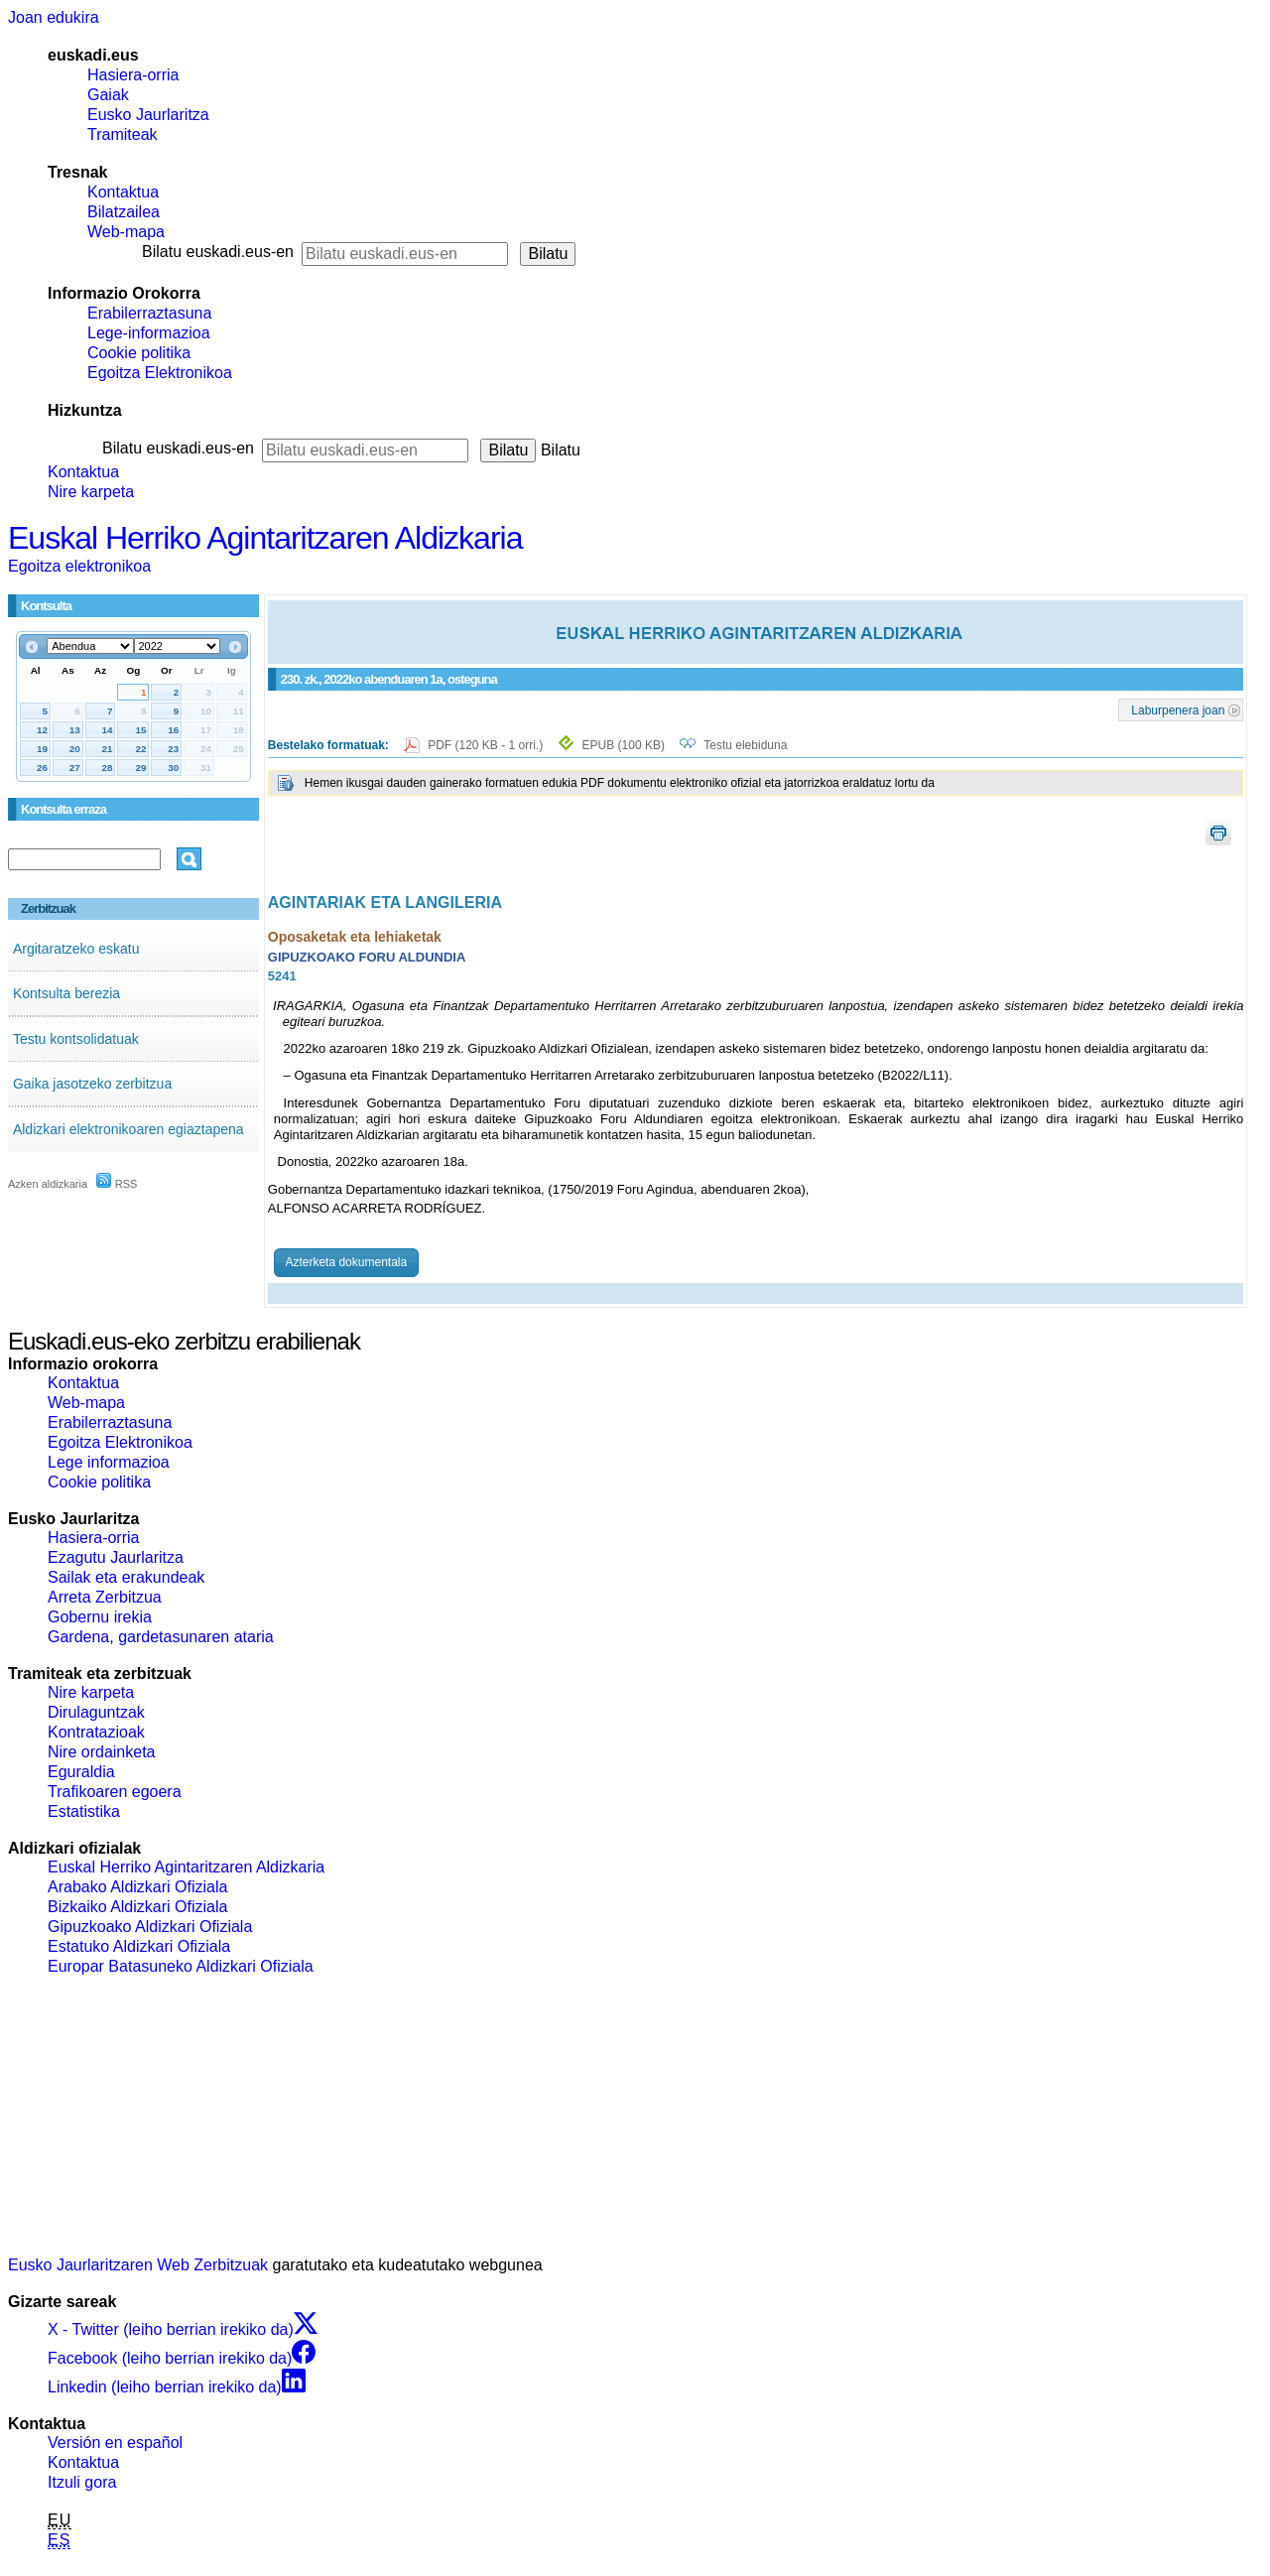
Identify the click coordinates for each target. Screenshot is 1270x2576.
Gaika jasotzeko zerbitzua (92, 1084)
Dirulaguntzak (96, 1712)
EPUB (623, 745)
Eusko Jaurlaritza (148, 114)
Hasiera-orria (133, 74)
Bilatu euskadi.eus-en (218, 251)
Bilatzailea (123, 211)
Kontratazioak (96, 1732)
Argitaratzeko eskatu (76, 949)
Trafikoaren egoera (115, 1791)
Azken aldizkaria (47, 1184)
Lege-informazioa (148, 332)
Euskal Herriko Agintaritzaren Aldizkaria (265, 538)
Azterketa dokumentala (346, 1262)
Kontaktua (123, 192)
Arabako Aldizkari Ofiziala (137, 1886)
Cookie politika (138, 352)
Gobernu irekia (100, 1617)
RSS (117, 1184)
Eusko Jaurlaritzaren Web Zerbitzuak (138, 2264)
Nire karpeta (91, 491)
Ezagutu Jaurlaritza (116, 1557)
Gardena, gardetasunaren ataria (161, 1636)
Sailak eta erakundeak (126, 1577)
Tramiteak (122, 134)
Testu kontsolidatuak (76, 1039)
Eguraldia (81, 1771)
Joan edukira (53, 17)
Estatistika (84, 1811)
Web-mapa (126, 231)
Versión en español (115, 2442)
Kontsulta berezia (66, 993)
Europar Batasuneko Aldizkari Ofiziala (181, 1966)
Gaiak (108, 94)
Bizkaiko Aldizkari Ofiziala (137, 1906)
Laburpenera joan (1177, 709)
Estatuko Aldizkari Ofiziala (139, 1946)
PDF (487, 745)
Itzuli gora (82, 2482)
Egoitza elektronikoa (79, 566)
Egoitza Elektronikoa (159, 372)
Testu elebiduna (745, 745)
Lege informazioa (109, 1462)
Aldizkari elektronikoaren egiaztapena (128, 1129)
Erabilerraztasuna (149, 313)
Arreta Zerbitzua (105, 1597)
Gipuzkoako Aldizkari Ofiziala (150, 1926)
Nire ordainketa (102, 1751)
